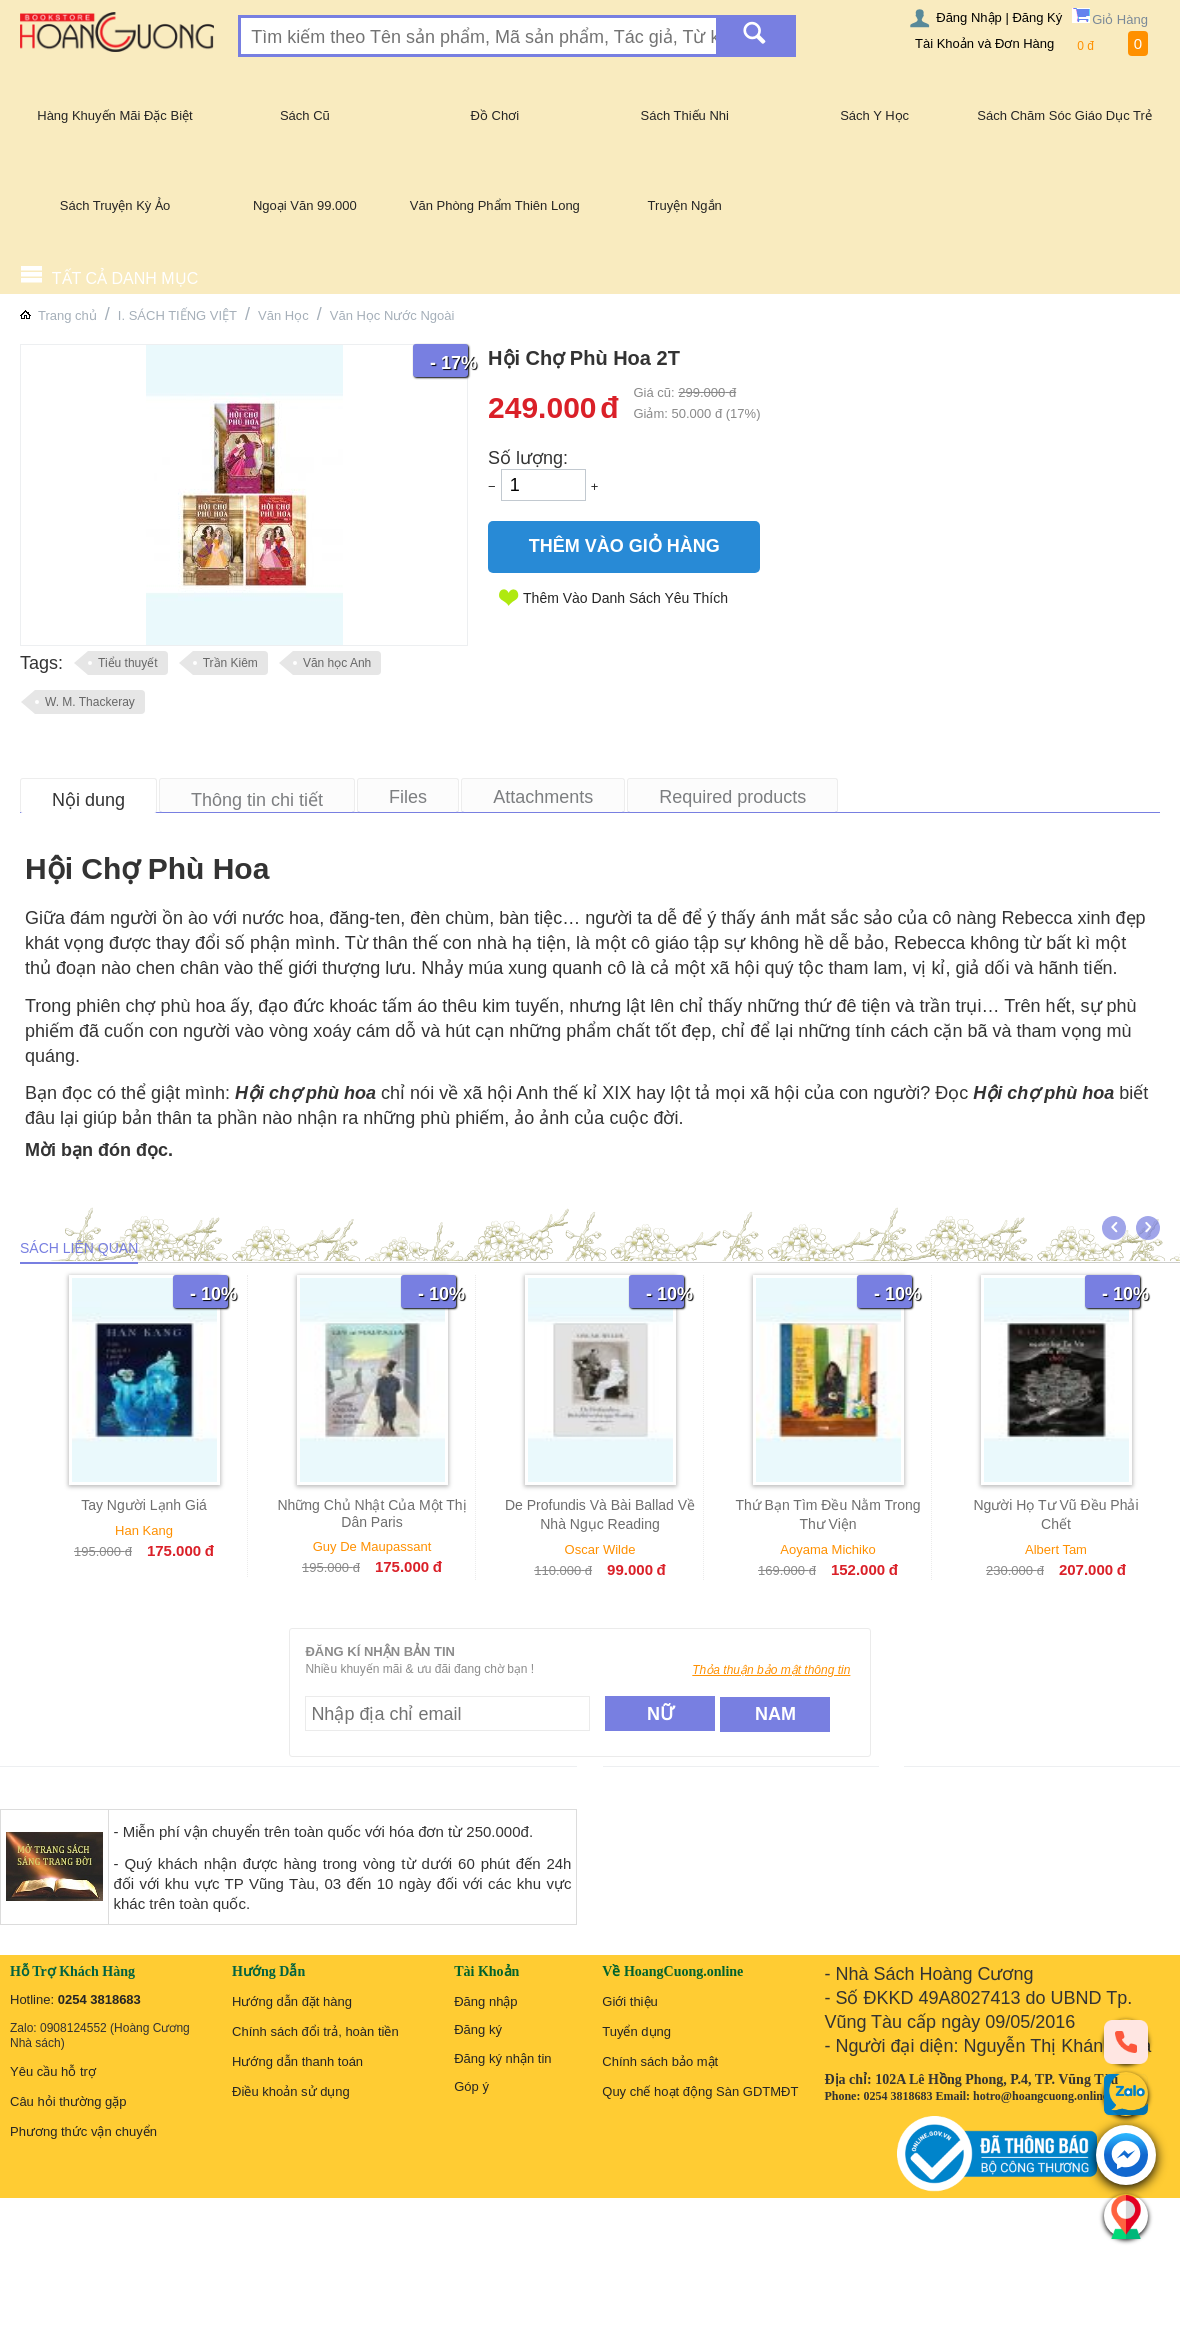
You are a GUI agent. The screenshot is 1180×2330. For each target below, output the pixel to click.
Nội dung (88, 800)
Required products (732, 797)
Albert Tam (1064, 1549)
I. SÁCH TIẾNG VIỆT (177, 315)
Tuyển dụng (636, 2031)
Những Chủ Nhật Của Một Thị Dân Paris (380, 1513)
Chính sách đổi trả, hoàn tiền (315, 2031)
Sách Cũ (305, 115)
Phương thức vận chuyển (83, 2131)
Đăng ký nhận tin (502, 2058)
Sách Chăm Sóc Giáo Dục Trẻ (1064, 115)
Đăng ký (478, 2029)
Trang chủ (67, 315)
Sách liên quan (79, 1248)
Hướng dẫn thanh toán (297, 2061)
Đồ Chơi (495, 115)
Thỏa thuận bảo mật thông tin (771, 1670)
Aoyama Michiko (836, 1549)
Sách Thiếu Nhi (685, 115)
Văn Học (283, 315)
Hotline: (75, 1999)
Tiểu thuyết (128, 663)
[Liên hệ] (1126, 2216)
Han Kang (152, 1530)
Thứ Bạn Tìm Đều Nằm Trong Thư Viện (836, 1514)
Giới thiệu (629, 2001)
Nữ (660, 1714)
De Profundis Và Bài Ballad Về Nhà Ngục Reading (608, 1514)
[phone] (1126, 2041)
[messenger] (1126, 2156)
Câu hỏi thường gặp (68, 2101)
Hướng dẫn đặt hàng (292, 2001)
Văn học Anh (337, 663)
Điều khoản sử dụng (291, 2091)
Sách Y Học (874, 115)
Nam (775, 1714)
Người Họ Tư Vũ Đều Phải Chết (1064, 1514)
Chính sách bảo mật (660, 2061)
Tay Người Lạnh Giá (152, 1505)
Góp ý (471, 2086)
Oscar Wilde (608, 1549)
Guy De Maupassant (380, 1546)
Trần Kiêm (230, 663)
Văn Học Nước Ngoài (392, 315)
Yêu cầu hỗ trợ (53, 2071)
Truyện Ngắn (685, 205)
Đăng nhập (485, 2001)
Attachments (543, 797)
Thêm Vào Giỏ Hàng (624, 546)
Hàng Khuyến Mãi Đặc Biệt (114, 115)
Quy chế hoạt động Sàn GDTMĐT (700, 2091)
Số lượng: (528, 458)
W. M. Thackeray (90, 702)
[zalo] (1126, 2094)
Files (408, 797)
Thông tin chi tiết (257, 800)
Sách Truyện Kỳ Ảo (115, 205)
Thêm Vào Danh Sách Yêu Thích (625, 598)
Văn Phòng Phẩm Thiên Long (495, 205)
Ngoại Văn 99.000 (305, 205)
